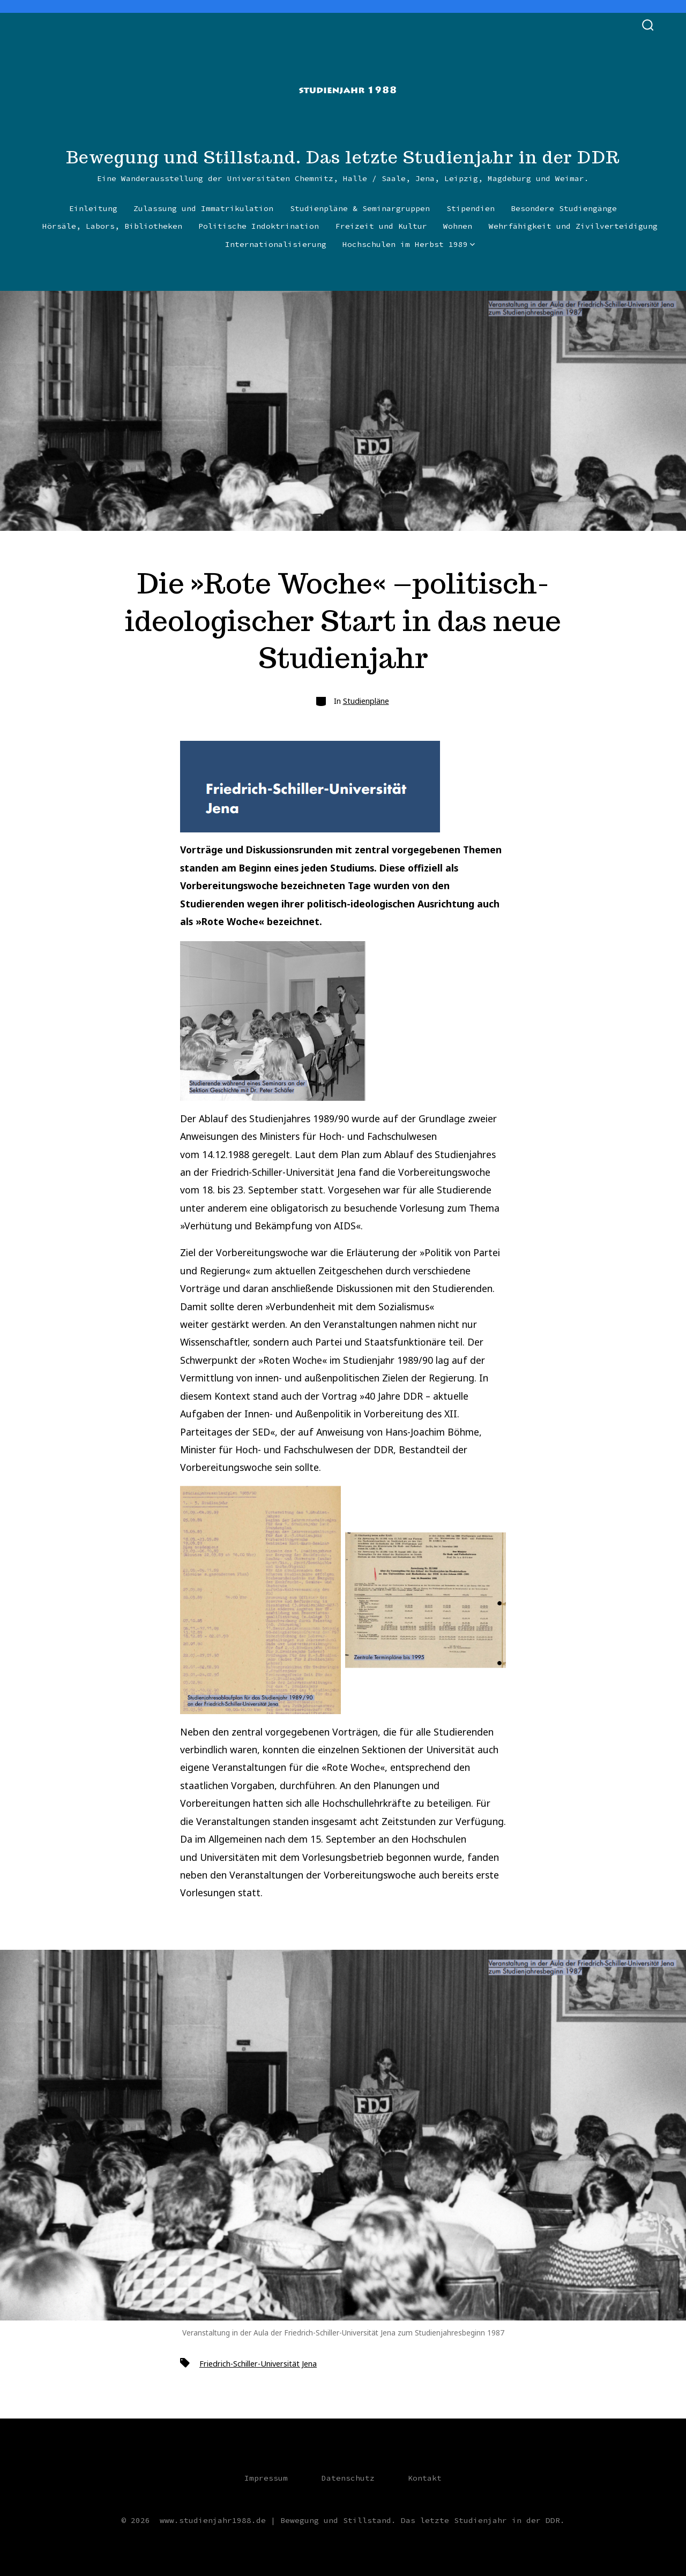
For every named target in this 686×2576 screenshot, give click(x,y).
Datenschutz (348, 2478)
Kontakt (425, 2478)
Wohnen (457, 226)
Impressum (266, 2478)
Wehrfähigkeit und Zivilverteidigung (573, 226)
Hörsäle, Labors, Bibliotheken (112, 226)
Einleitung (93, 208)
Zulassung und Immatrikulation (203, 208)
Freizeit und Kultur (381, 226)
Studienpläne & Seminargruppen (360, 208)
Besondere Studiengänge (564, 208)
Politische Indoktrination (258, 226)
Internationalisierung (275, 244)
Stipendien (470, 208)
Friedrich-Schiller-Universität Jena (258, 2364)
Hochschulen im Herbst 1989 (408, 244)
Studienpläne (366, 701)
